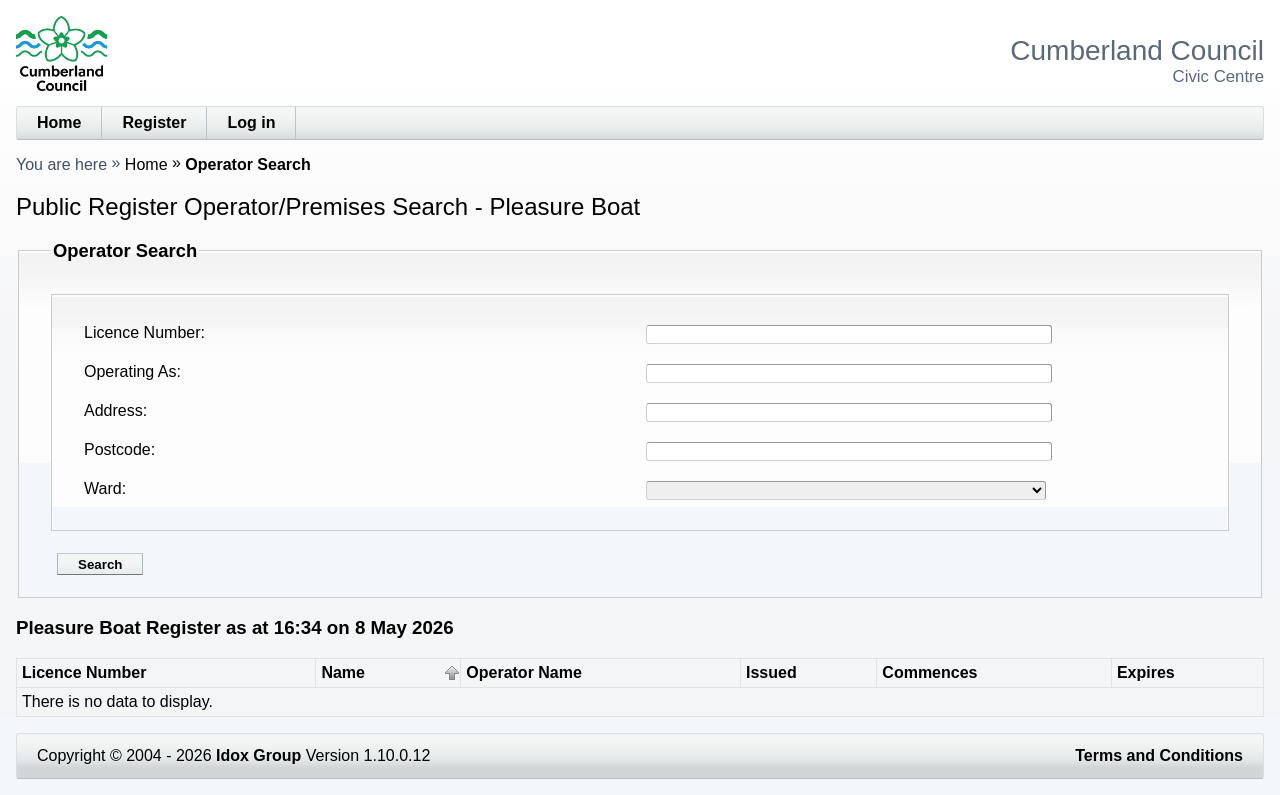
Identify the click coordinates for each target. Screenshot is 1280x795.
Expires (1146, 672)
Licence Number (142, 332)
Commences (929, 672)
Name (343, 672)
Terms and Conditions (1159, 755)
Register (154, 122)
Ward (103, 488)
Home (59, 122)
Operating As (130, 371)
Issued (771, 672)
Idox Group (258, 755)
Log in (251, 122)
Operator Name (524, 672)
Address (113, 410)
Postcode (117, 449)
